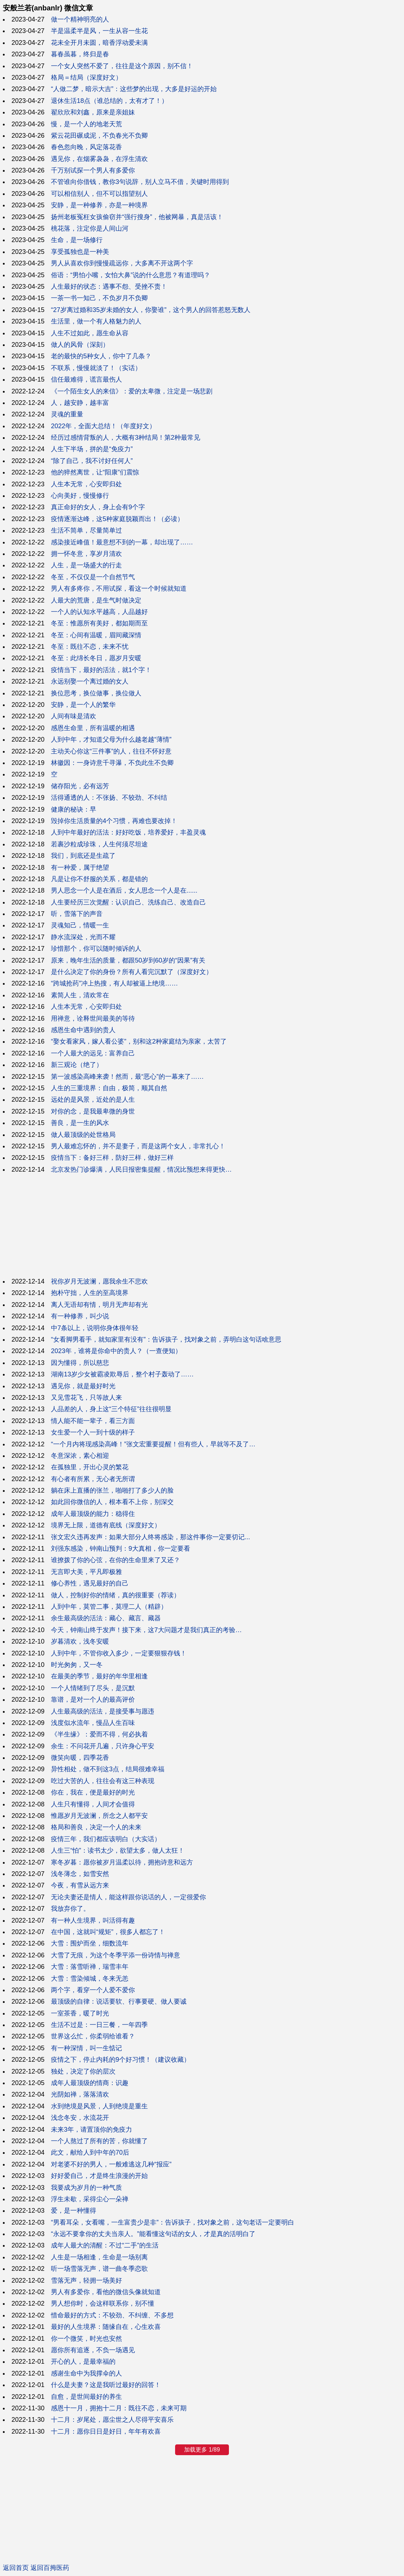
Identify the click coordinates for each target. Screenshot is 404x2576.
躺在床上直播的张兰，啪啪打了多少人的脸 (112, 1490)
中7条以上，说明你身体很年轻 (94, 1328)
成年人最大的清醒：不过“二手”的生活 (105, 2245)
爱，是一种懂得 (73, 2210)
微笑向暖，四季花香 (80, 1757)
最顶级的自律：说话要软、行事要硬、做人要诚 (119, 2001)
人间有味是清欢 (73, 716)
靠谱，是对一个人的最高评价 (93, 1699)
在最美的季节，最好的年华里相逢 (99, 1676)
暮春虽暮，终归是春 (80, 54)
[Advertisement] (202, 1225)
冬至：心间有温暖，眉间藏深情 (96, 635)
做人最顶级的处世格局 (83, 1134)
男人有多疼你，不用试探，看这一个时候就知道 (119, 588)
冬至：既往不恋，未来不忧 (89, 646)
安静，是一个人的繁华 (83, 704)
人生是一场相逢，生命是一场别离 (99, 2257)
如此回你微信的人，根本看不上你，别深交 (112, 1502)
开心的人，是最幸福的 (83, 2361)
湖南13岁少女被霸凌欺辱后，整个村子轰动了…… (122, 1374)
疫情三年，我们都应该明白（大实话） (106, 1839)
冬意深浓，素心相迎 (80, 1455)
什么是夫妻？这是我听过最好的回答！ (106, 2384)
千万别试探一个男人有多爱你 (93, 170)
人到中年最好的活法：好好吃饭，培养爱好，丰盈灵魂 (128, 832)
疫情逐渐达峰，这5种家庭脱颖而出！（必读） (117, 519)
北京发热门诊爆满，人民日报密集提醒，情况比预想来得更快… (141, 1169)
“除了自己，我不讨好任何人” (92, 460)
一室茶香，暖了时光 (80, 2013)
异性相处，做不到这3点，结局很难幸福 (107, 1769)
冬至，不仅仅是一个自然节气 (93, 577)
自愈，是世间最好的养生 (86, 2396)
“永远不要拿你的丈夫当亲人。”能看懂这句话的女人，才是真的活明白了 (153, 2233)
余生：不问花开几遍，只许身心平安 (102, 1746)
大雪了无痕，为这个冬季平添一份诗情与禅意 (115, 1955)
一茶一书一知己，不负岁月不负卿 (99, 298)
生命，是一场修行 (77, 240)
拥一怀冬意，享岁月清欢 (86, 553)
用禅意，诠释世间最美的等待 (93, 1018)
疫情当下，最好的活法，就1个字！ (101, 669)
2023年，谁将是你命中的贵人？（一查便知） (116, 1351)
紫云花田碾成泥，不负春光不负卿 (99, 135)
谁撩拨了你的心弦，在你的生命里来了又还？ (115, 1560)
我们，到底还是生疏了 (83, 855)
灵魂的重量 (67, 414)
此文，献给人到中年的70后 (90, 2152)
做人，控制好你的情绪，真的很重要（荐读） (115, 1595)
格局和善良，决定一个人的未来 (96, 1827)
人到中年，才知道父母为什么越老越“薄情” (111, 739)
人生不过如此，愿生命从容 (89, 333)
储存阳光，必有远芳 (80, 786)
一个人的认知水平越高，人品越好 (99, 611)
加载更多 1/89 (202, 2450)
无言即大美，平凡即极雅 (86, 1571)
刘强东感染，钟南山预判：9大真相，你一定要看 (120, 1548)
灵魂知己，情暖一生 (80, 925)
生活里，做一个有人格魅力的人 (96, 321)
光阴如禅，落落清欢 (80, 2094)
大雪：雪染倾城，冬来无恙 (89, 1978)
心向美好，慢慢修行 (80, 495)
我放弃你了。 (70, 1908)
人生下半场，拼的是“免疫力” (92, 449)
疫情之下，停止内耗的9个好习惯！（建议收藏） (120, 2059)
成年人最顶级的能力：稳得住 (93, 1513)
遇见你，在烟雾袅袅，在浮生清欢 (99, 158)
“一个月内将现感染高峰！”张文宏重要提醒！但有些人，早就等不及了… (153, 1444)
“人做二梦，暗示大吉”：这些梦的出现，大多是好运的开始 (134, 89)
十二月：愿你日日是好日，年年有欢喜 (106, 2431)
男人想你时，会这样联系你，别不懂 (102, 2303)
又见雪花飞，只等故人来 (86, 1397)
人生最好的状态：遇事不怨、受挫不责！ (109, 286)
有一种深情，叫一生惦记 (86, 2048)
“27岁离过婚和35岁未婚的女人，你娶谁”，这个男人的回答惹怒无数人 (150, 309)
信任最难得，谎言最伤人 (86, 379)
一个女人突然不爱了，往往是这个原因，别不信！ (122, 66)
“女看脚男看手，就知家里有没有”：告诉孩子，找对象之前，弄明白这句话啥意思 (166, 1339)
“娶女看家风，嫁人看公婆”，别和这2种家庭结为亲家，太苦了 (139, 1041)
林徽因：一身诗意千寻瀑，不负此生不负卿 (112, 762)
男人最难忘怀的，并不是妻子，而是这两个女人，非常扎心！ (138, 1146)
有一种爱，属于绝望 (80, 867)
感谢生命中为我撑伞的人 (86, 2373)
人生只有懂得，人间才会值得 (93, 1804)
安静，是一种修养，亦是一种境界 (99, 205)
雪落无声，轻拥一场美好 (86, 2280)
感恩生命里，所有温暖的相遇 (93, 728)
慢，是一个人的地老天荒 (86, 124)
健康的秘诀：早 (73, 809)
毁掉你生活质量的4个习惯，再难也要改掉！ (114, 820)
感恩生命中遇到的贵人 (83, 1030)
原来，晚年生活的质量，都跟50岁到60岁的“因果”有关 (128, 960)
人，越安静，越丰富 (80, 402)
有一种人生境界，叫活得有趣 (93, 1920)
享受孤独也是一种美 (80, 251)
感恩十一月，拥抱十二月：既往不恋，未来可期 (119, 2408)
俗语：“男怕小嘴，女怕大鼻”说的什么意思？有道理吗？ (130, 275)
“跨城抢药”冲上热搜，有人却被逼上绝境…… (114, 983)
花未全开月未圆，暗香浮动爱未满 (99, 42)
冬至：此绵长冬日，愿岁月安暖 (96, 658)
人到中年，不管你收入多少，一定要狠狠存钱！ (119, 1653)
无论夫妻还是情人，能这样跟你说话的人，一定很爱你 (128, 1897)
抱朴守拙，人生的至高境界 (89, 1292)
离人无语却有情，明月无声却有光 (99, 1304)
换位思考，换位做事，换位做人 (96, 693)
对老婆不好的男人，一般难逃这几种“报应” (111, 2164)
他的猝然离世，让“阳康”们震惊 (95, 472)
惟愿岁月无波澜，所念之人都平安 (99, 1815)
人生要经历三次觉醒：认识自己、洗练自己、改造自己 (128, 902)
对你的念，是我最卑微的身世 (93, 1111)
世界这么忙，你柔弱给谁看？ (93, 2036)
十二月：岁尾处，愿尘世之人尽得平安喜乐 (112, 2419)
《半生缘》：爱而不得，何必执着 (99, 1734)
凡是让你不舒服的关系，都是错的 (99, 879)
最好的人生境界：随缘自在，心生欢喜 (106, 2326)
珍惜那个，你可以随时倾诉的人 (96, 948)
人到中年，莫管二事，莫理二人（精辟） (109, 1606)
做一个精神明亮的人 (80, 19)
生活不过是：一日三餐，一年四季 (99, 2024)
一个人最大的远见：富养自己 (93, 1053)
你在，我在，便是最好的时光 (93, 1792)
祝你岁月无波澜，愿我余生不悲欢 (99, 1281)
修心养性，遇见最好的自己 (89, 1583)
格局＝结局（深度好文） (86, 77)
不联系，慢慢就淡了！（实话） (96, 368)
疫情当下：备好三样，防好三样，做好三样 (112, 1157)
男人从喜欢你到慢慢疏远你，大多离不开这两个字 (122, 263)
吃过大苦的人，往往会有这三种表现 (102, 1781)
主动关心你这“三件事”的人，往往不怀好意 (111, 751)
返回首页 (16, 2567)
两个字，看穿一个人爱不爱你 (93, 1990)
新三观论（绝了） (77, 1064)
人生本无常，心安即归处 (86, 484)
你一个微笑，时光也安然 (86, 2338)
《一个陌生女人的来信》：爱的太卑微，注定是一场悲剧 (131, 391)
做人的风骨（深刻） (80, 344)
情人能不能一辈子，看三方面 (93, 1420)
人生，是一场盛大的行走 (86, 565)
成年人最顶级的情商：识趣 (89, 2082)
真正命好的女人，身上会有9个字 (98, 507)
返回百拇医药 (49, 2567)
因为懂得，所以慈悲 (80, 1362)
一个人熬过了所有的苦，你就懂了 (99, 2141)
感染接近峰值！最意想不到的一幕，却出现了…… (122, 542)
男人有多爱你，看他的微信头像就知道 (106, 2292)
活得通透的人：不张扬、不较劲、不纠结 (109, 797)
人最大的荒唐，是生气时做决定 (96, 600)
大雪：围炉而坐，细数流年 (89, 1943)
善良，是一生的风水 (80, 1122)
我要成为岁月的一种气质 (86, 2187)
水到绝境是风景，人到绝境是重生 (99, 2106)
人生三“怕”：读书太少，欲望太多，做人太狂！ (117, 1850)
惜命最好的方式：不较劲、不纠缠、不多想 (112, 2315)
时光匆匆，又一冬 (77, 1664)
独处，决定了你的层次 (83, 2071)
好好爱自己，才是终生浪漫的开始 (99, 2175)
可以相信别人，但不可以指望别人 (99, 193)
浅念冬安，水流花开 (80, 2117)
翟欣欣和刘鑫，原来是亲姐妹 (93, 112)
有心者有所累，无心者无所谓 (93, 1479)
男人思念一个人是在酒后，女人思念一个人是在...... (124, 890)
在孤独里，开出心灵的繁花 (89, 1467)
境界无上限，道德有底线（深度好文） (106, 1525)
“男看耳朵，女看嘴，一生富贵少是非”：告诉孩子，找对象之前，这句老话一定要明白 (172, 2222)
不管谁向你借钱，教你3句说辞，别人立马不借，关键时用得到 (140, 181)
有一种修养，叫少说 (80, 1316)
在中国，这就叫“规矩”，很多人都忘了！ (108, 1931)
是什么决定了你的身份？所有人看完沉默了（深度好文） (131, 971)
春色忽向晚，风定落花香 (86, 147)
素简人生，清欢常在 (80, 995)
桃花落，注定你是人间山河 (89, 228)
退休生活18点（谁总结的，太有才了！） (109, 100)
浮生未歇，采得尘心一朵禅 (89, 2199)
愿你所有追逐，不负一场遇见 (93, 2350)
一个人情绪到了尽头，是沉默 (93, 1688)
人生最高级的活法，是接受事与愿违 (102, 1711)
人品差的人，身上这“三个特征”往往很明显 (111, 1409)
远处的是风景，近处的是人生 (93, 1099)
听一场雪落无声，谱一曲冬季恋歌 (99, 2268)
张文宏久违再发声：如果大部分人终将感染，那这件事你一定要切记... (150, 1537)
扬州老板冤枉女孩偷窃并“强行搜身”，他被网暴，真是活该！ (137, 217)
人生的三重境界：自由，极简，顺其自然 (109, 1088)
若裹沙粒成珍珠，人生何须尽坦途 (99, 844)
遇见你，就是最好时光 (83, 1386)
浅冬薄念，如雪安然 (80, 1873)
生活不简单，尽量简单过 (86, 530)
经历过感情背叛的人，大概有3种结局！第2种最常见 (125, 437)
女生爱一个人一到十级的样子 (93, 1432)
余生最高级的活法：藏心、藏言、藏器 (106, 1618)
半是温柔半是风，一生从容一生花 (99, 30)
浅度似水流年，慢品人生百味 (93, 1722)
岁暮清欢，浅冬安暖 (80, 1641)
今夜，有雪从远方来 (80, 1885)
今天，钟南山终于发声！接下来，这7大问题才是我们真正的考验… (146, 1630)
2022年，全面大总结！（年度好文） (103, 426)
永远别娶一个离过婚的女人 (89, 681)
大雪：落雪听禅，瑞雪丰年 (89, 1966)
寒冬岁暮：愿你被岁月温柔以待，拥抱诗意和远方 (122, 1862)
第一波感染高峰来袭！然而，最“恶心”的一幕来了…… (127, 1076)
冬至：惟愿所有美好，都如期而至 (99, 623)
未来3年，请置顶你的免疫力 (91, 2129)
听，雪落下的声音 (77, 913)
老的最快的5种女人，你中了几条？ (101, 356)
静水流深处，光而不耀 (83, 937)
